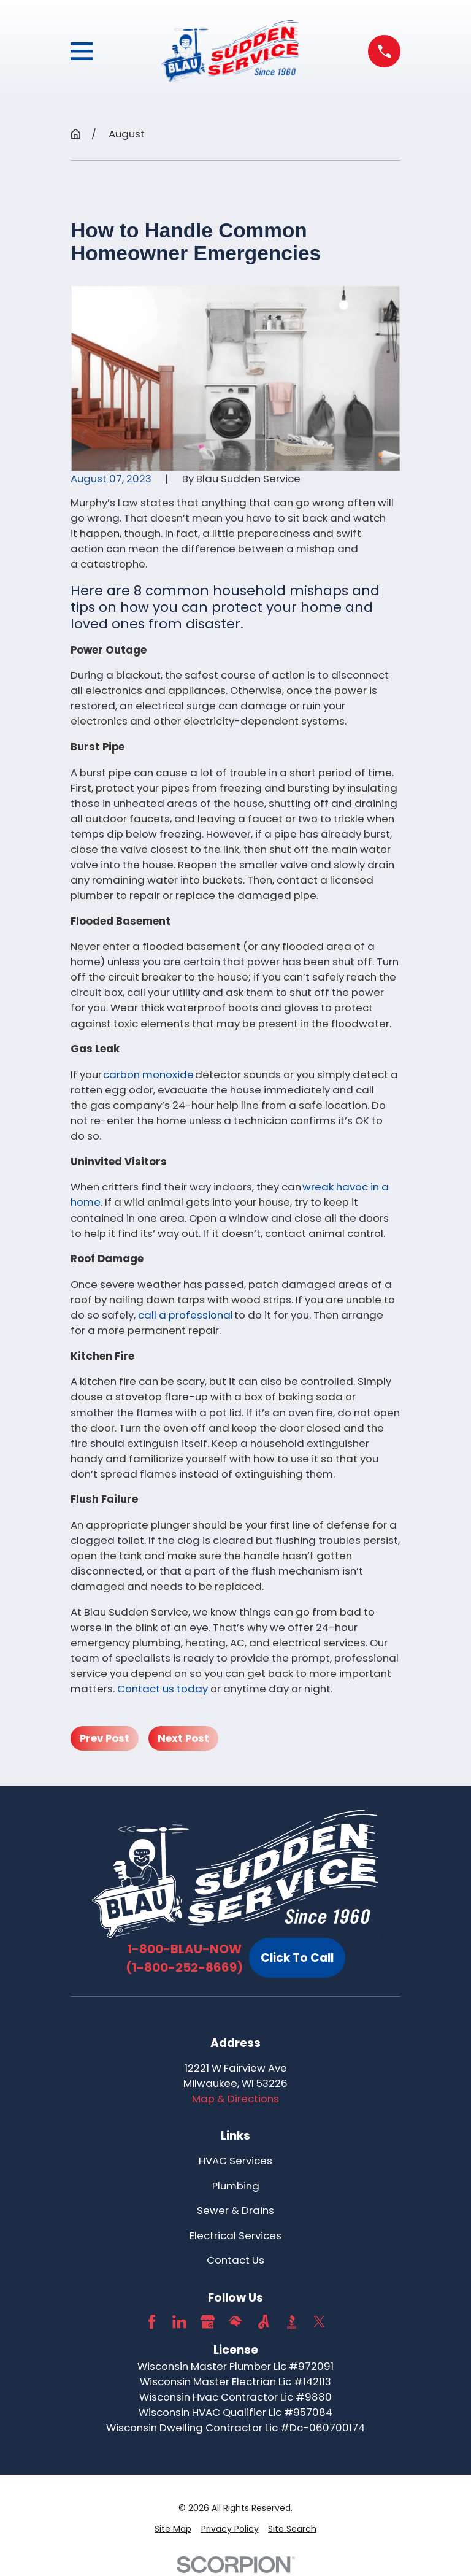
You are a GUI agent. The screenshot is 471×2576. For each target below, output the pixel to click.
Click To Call (297, 1957)
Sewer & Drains (235, 2210)
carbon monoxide (148, 1074)
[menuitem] (173, 2529)
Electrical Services (235, 2235)
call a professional (185, 1315)
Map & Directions (235, 2098)
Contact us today (162, 1688)
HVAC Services (235, 2160)
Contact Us (235, 2260)
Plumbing (235, 2185)
